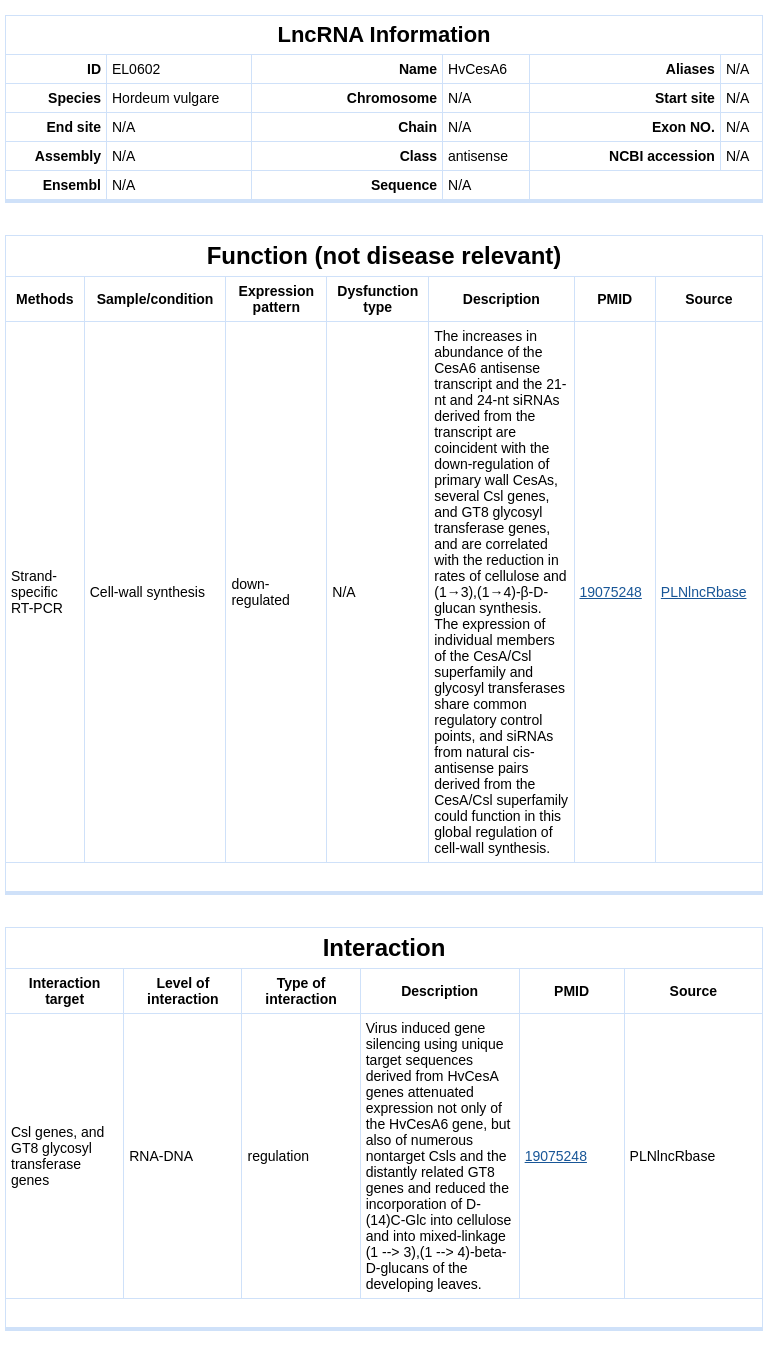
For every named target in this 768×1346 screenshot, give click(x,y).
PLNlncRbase (704, 592)
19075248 (611, 592)
